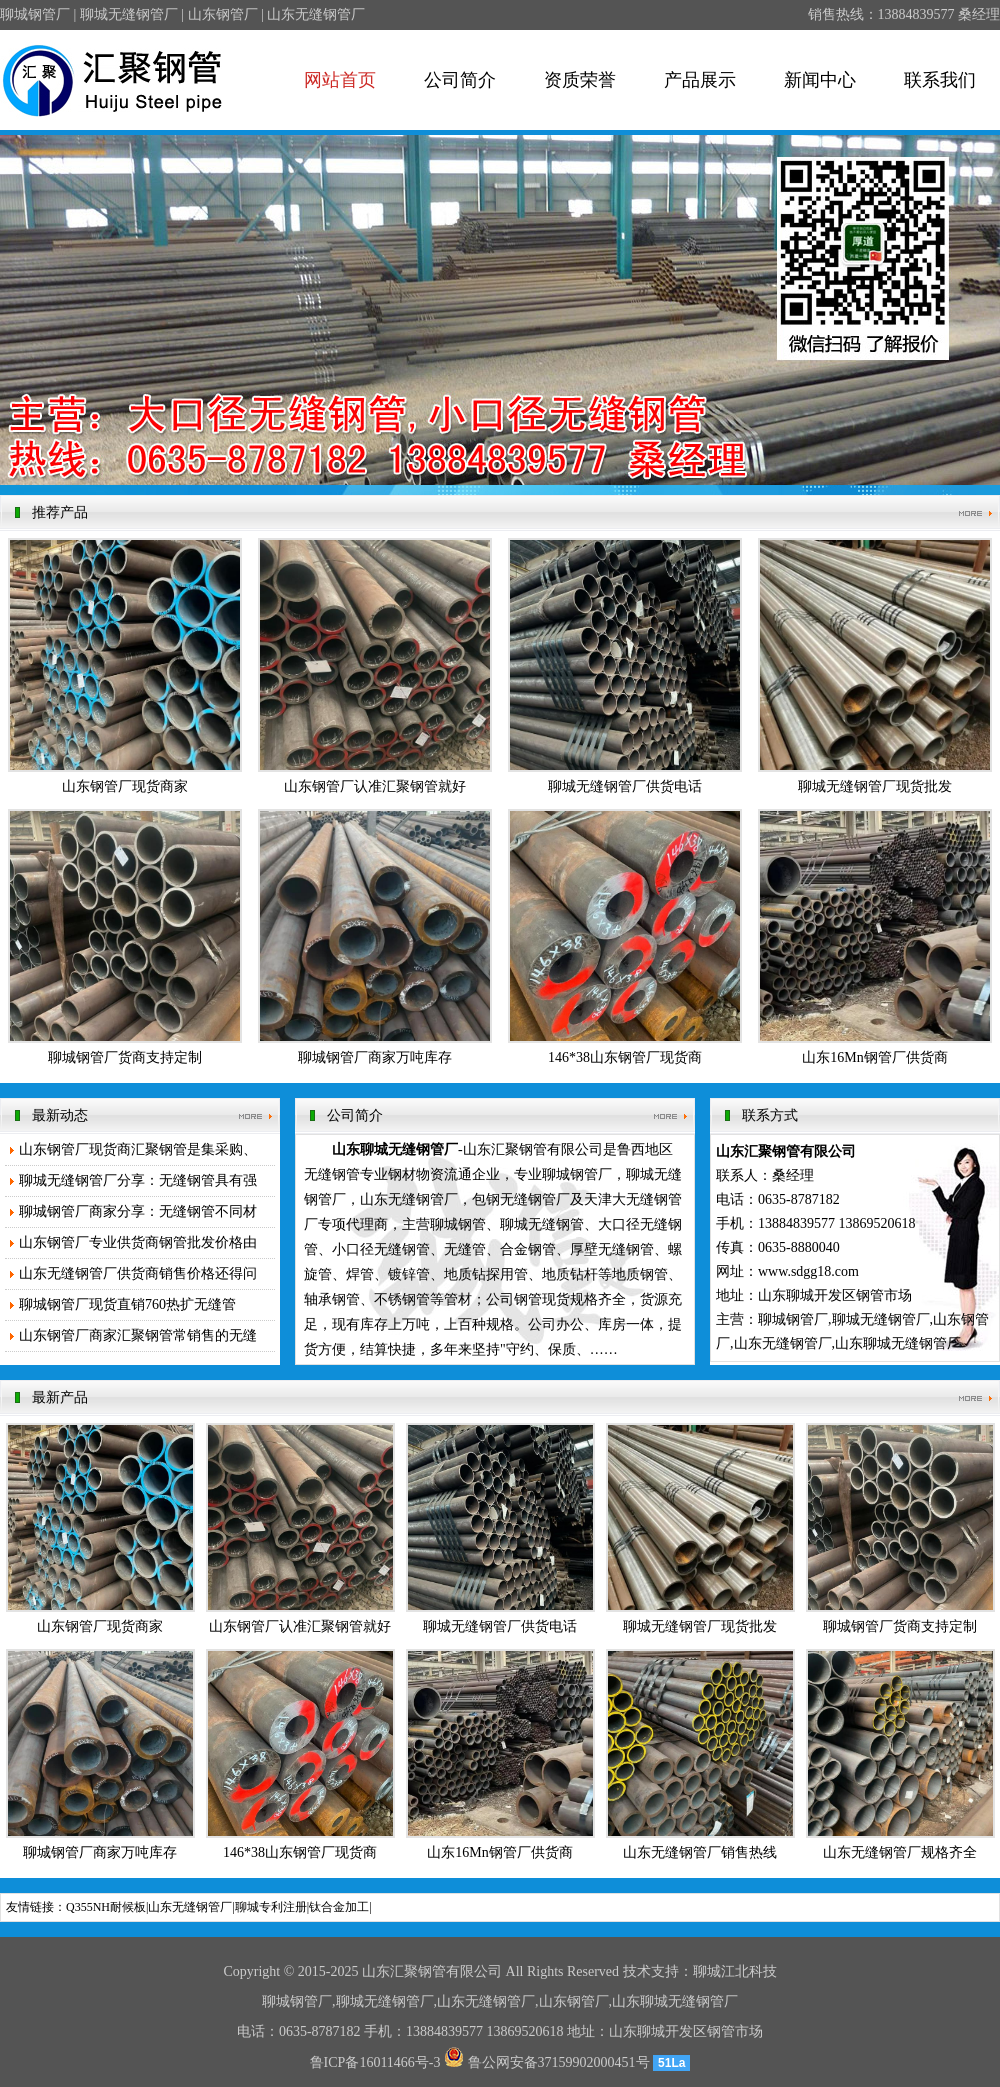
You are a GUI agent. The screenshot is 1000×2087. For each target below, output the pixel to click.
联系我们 (940, 80)
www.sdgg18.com (808, 1271)
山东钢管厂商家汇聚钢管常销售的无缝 (138, 1335)
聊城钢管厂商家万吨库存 (375, 1057)
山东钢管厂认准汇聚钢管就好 (375, 786)
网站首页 (340, 80)
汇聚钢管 (418, 1971)
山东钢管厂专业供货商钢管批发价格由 (138, 1242)
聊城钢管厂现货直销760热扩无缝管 (127, 1304)
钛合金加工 (339, 1907)
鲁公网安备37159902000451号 (547, 2062)
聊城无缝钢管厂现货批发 (875, 786)
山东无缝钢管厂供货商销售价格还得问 (138, 1273)
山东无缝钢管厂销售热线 (700, 1852)
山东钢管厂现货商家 (125, 786)
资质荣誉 (580, 80)
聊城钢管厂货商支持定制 (125, 1057)
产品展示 (700, 80)
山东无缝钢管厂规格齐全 (900, 1852)
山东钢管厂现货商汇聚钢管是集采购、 (138, 1149)
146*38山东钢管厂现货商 (625, 1057)
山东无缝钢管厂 (190, 1907)
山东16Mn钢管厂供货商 (874, 1057)
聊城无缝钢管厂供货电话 (625, 786)
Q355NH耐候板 (106, 1907)
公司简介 (460, 80)
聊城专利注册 (271, 1907)
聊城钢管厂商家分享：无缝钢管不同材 (138, 1211)
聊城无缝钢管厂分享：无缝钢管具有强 (138, 1180)
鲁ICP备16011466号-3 (375, 2062)
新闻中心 (820, 80)
